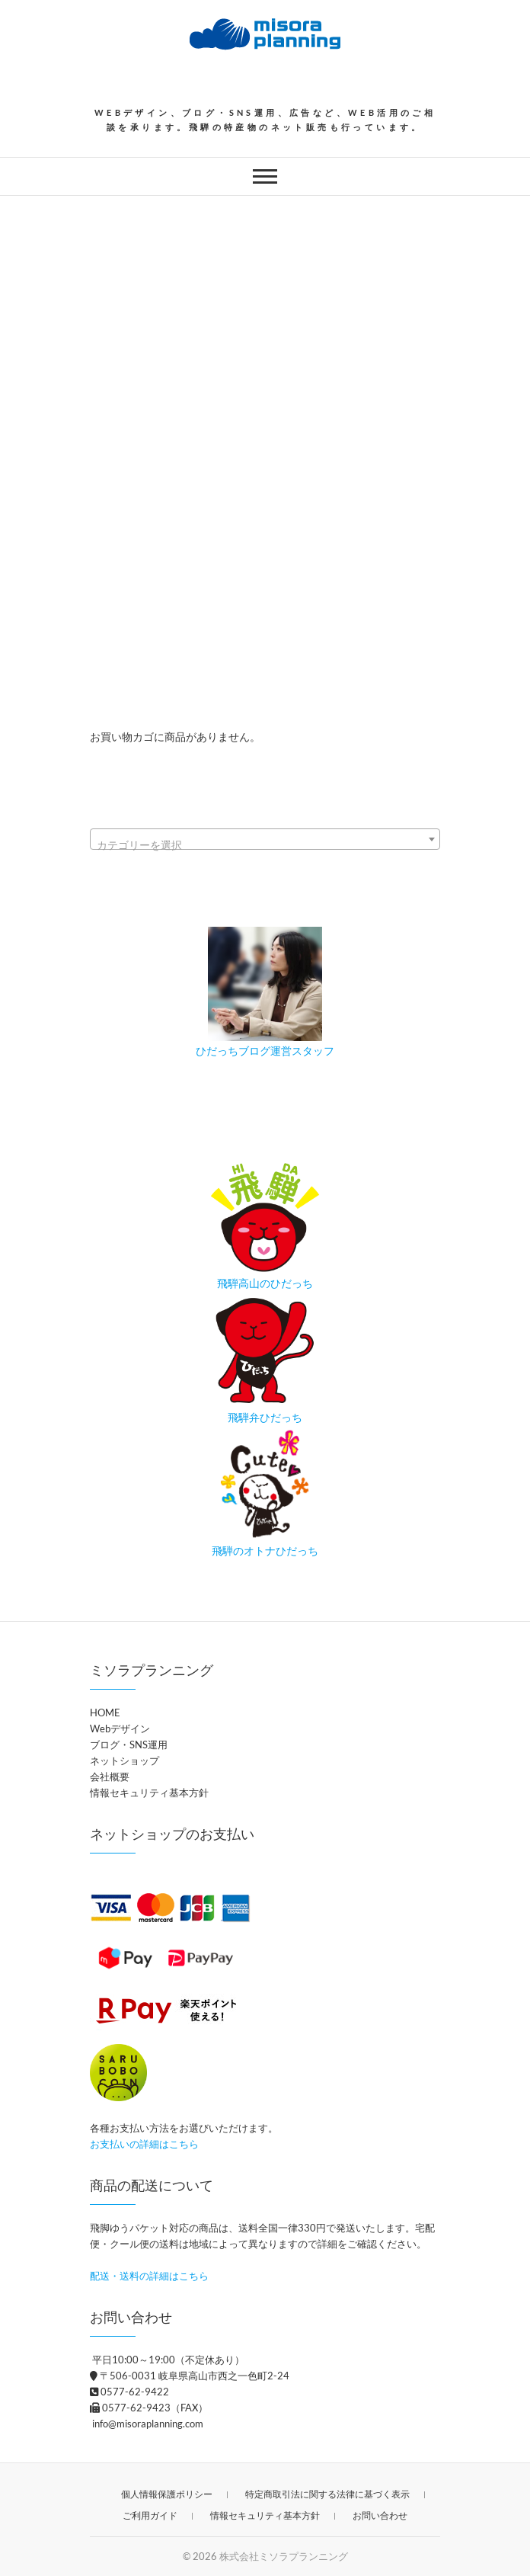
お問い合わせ (380, 2515)
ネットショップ (124, 1760)
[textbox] (265, 845)
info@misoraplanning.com (146, 2423)
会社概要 (109, 1776)
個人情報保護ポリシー (166, 2494)
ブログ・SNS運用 (129, 1744)
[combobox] (265, 839)
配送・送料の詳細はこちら (149, 2276)
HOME (105, 1712)
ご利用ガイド (150, 2515)
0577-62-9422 (129, 2391)
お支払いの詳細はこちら (144, 2144)
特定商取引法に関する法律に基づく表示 (327, 2494)
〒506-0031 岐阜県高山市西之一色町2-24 (189, 2375)
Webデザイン (120, 1728)
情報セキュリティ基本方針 (149, 1792)
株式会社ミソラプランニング (283, 2556)
